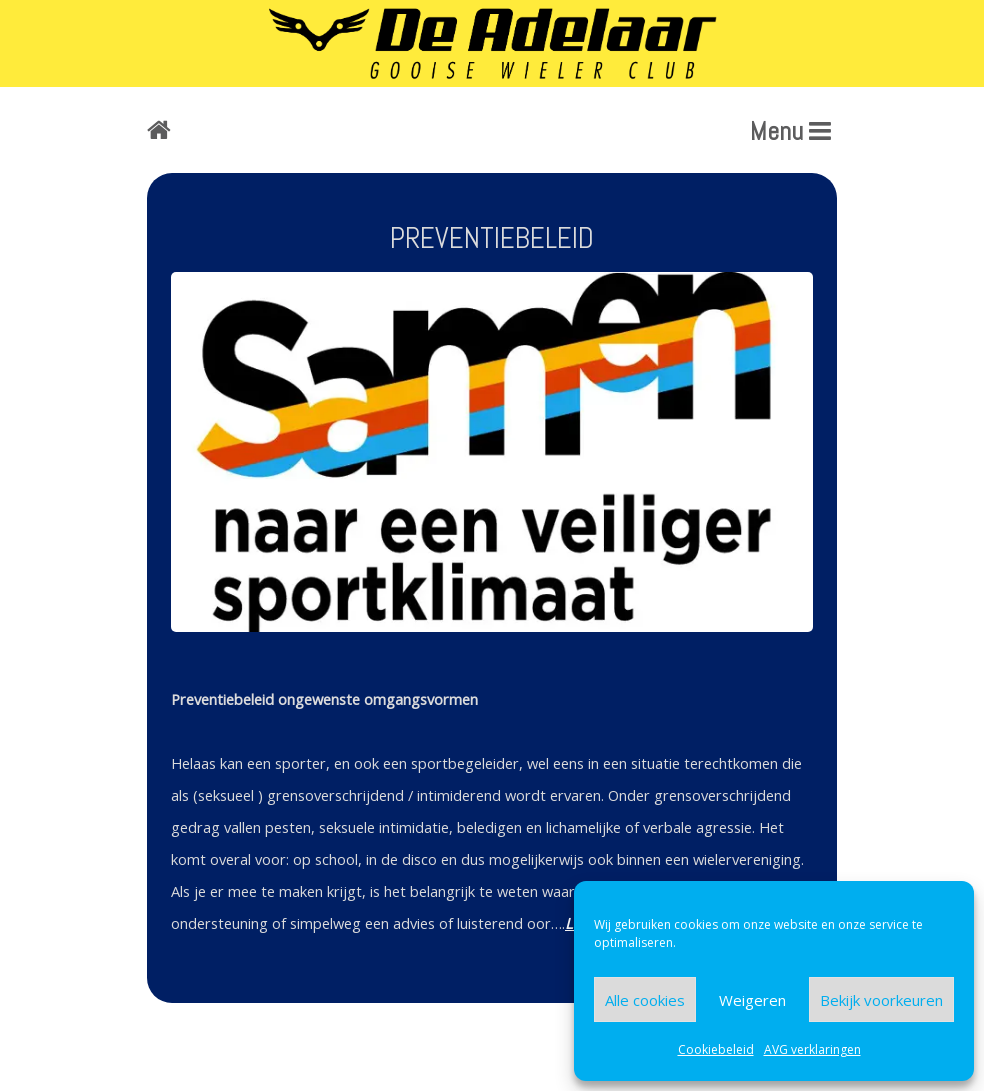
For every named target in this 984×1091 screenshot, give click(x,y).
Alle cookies (645, 1000)
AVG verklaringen (812, 1049)
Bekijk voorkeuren (881, 1000)
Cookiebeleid (716, 1049)
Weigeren (752, 1000)
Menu (790, 131)
